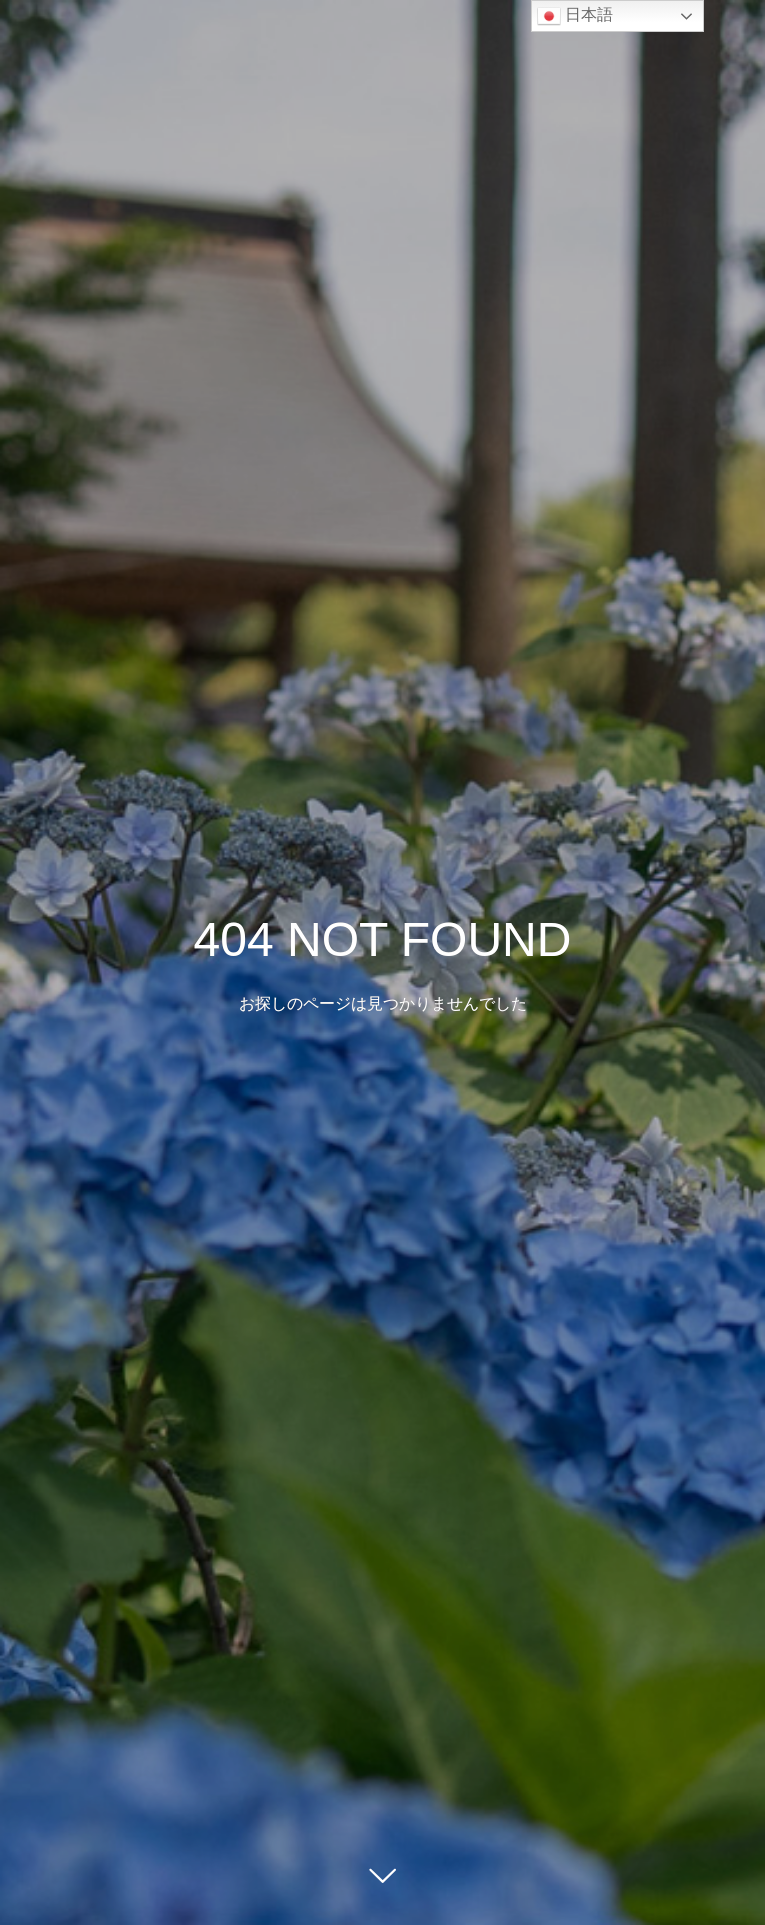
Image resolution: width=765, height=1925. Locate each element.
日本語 (575, 16)
